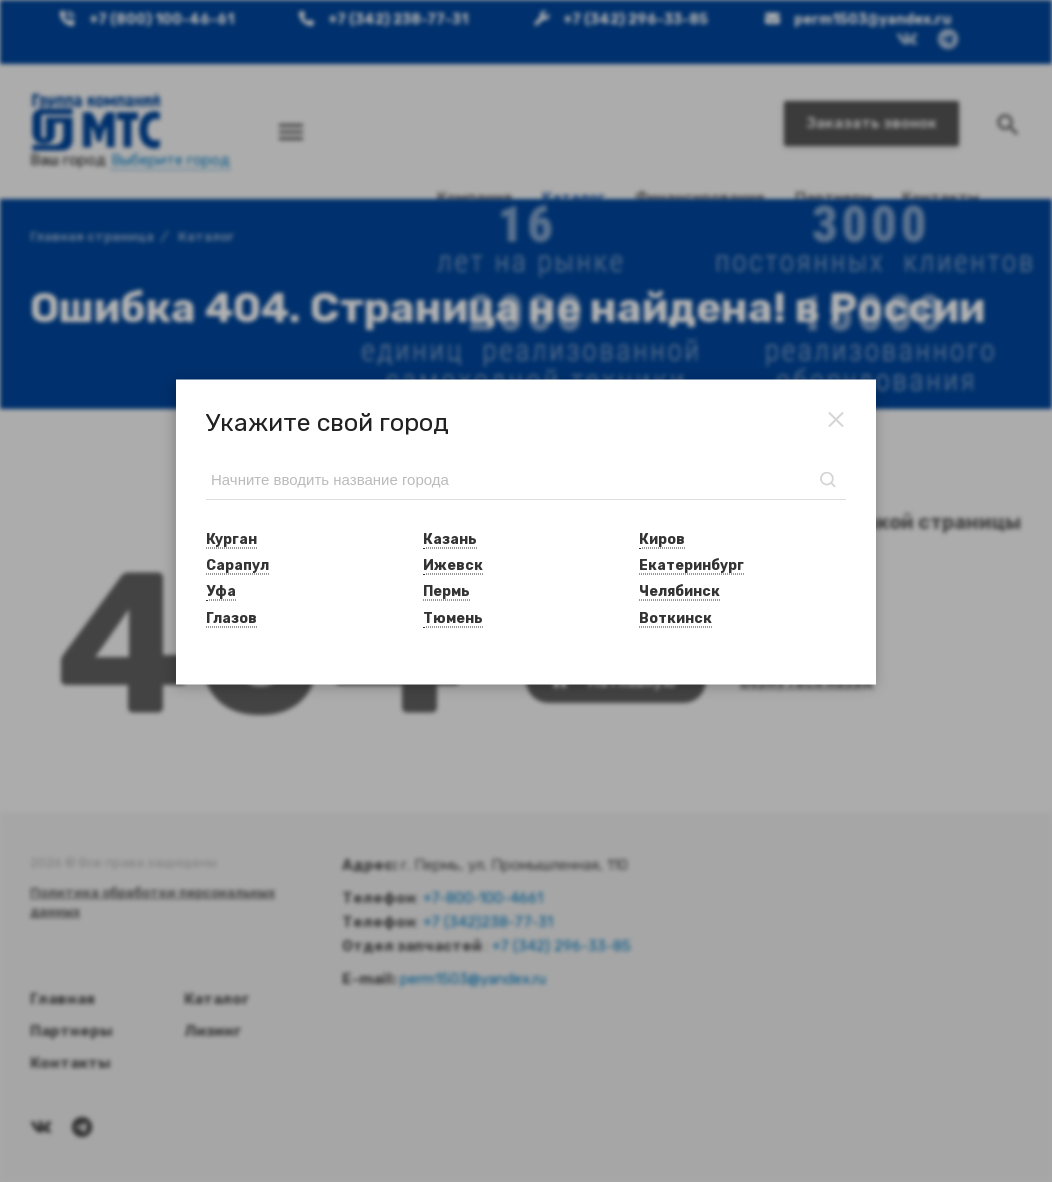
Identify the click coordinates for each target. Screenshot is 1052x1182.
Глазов (231, 617)
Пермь (446, 591)
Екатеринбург (691, 565)
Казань (450, 538)
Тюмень (453, 617)
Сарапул (237, 565)
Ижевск (453, 565)
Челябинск (679, 591)
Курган (231, 538)
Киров (662, 538)
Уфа (221, 591)
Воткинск (675, 617)
